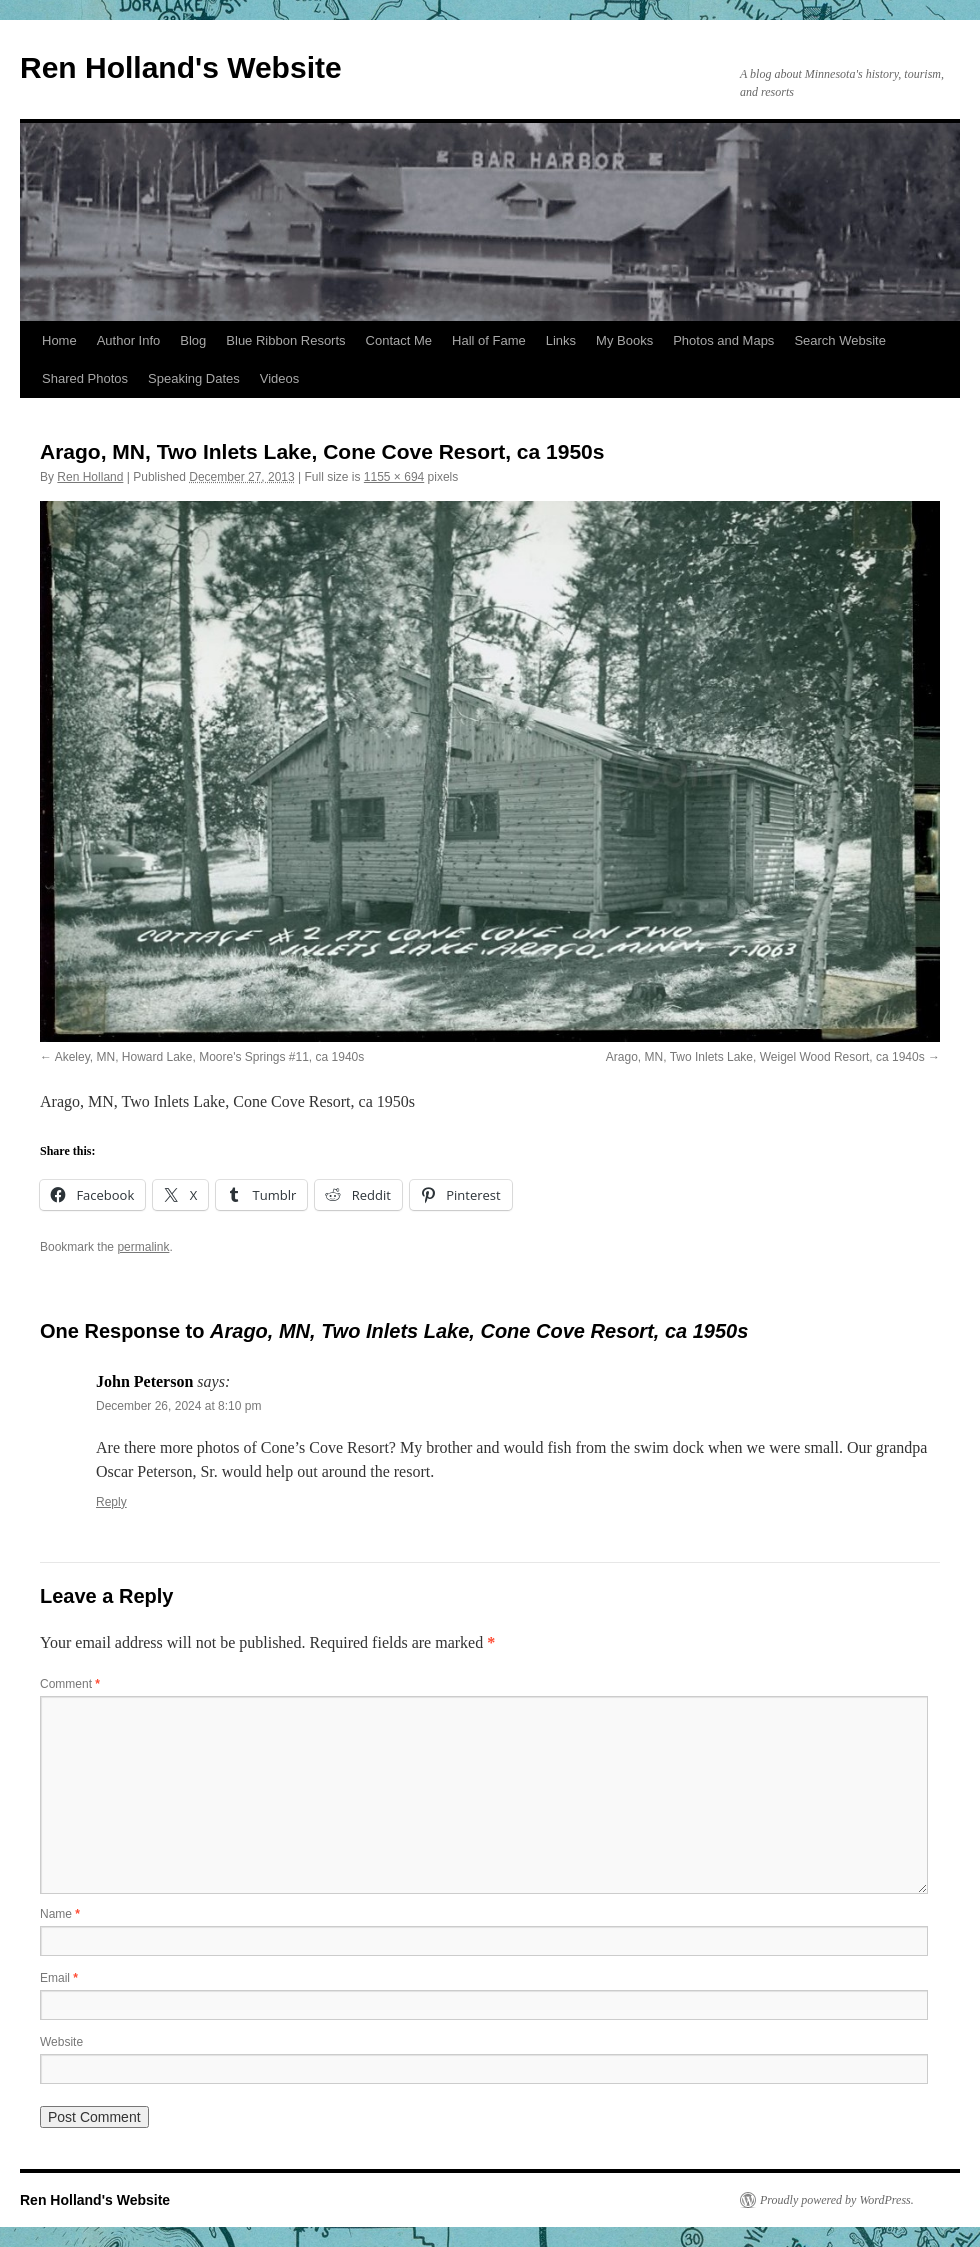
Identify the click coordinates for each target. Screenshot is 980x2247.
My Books (624, 340)
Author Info (129, 340)
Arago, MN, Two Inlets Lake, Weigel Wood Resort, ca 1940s (765, 1057)
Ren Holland (90, 477)
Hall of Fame (489, 340)
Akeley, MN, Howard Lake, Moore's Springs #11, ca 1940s (210, 1057)
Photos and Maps (723, 340)
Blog (193, 340)
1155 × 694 (394, 477)
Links (561, 340)
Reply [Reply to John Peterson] (111, 1502)
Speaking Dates (194, 378)
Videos (280, 378)
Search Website (840, 340)
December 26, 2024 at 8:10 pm (178, 1406)
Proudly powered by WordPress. (837, 2200)
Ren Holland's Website (181, 67)
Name (60, 1914)
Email (59, 1978)
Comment (70, 1684)
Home (59, 340)
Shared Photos (85, 378)
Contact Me (399, 340)
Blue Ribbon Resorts (285, 340)
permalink (143, 1247)
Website (61, 2042)
